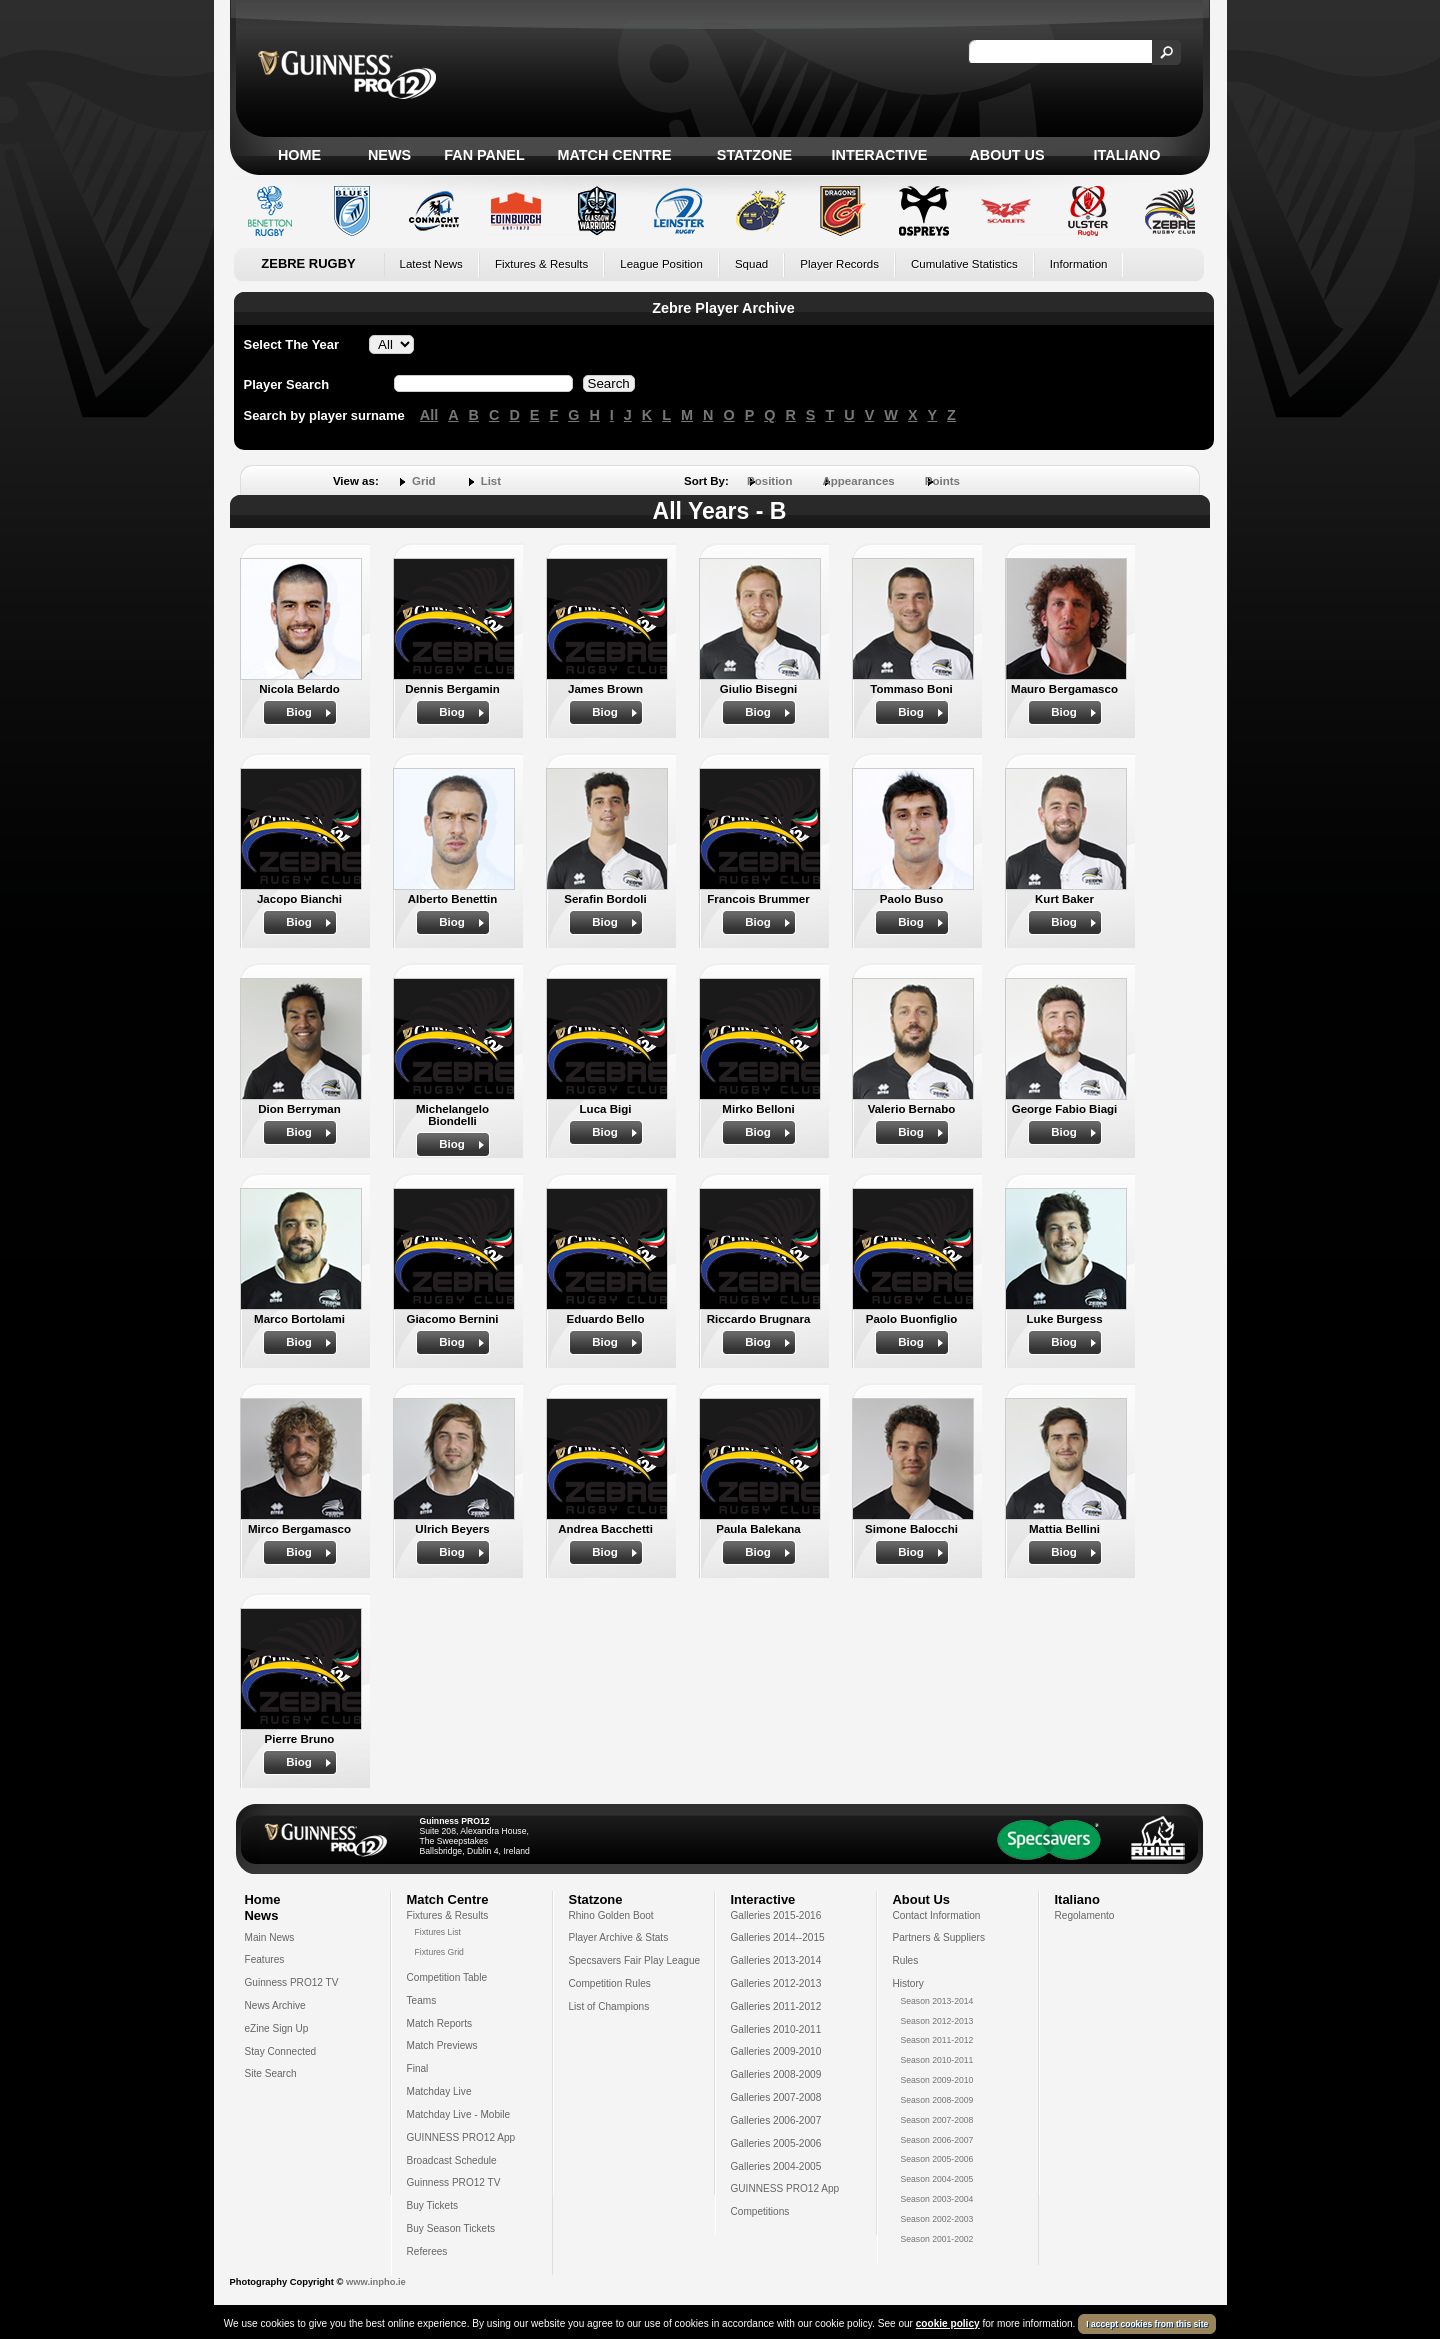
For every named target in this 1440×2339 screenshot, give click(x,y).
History (908, 1983)
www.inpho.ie (376, 2282)
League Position (661, 264)
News (389, 155)
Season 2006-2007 (937, 2140)
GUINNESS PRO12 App (461, 2137)
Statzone (754, 155)
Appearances (858, 481)
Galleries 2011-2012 (776, 2006)
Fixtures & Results (541, 264)
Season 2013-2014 (937, 2001)
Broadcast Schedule (452, 2160)
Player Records (839, 264)
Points (942, 481)
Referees (427, 2251)
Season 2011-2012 (937, 2040)
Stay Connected (281, 2051)
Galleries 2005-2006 (776, 2143)
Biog (299, 712)
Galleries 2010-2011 (776, 2029)
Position (769, 481)
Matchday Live (439, 2091)
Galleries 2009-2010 (776, 2051)
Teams (422, 2000)
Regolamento (1085, 1915)
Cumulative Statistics (964, 264)
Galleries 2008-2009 (776, 2074)
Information (1079, 264)
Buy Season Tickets (451, 2228)
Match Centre (614, 155)
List (491, 481)
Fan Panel (484, 155)
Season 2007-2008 (937, 2120)
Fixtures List (438, 1932)
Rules (906, 1960)
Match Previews (442, 2045)
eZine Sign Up (277, 2028)
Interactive (880, 155)
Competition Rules (610, 1983)
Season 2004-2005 (937, 2179)
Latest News (431, 264)
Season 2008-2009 (937, 2100)
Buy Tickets (433, 2205)
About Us (1006, 155)
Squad (751, 264)
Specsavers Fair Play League (635, 1960)
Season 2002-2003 (937, 2219)
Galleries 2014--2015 (778, 1937)
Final (418, 2068)
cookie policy (948, 2323)
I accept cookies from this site (1147, 2324)
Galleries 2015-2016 (776, 1915)
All (429, 415)
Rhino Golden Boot (611, 1915)
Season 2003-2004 (937, 2199)
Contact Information (937, 1915)
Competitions (760, 2211)
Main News (270, 1937)
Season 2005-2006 (937, 2159)
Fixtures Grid (439, 1952)
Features (265, 1959)
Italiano (1127, 155)
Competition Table (447, 1977)
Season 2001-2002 (937, 2239)
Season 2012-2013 (937, 2021)
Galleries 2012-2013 (776, 1983)
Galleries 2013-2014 (776, 1960)
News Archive (275, 2005)
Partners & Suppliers (939, 1937)
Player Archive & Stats (619, 1937)
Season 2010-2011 (937, 2060)
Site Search (271, 2073)
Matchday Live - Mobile (459, 2114)
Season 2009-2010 (937, 2080)
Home (299, 155)
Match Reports (440, 2023)
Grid (424, 481)
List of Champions (609, 2006)
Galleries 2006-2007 (776, 2120)
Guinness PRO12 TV (292, 1982)
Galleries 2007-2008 (776, 2097)
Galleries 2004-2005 (776, 2166)
